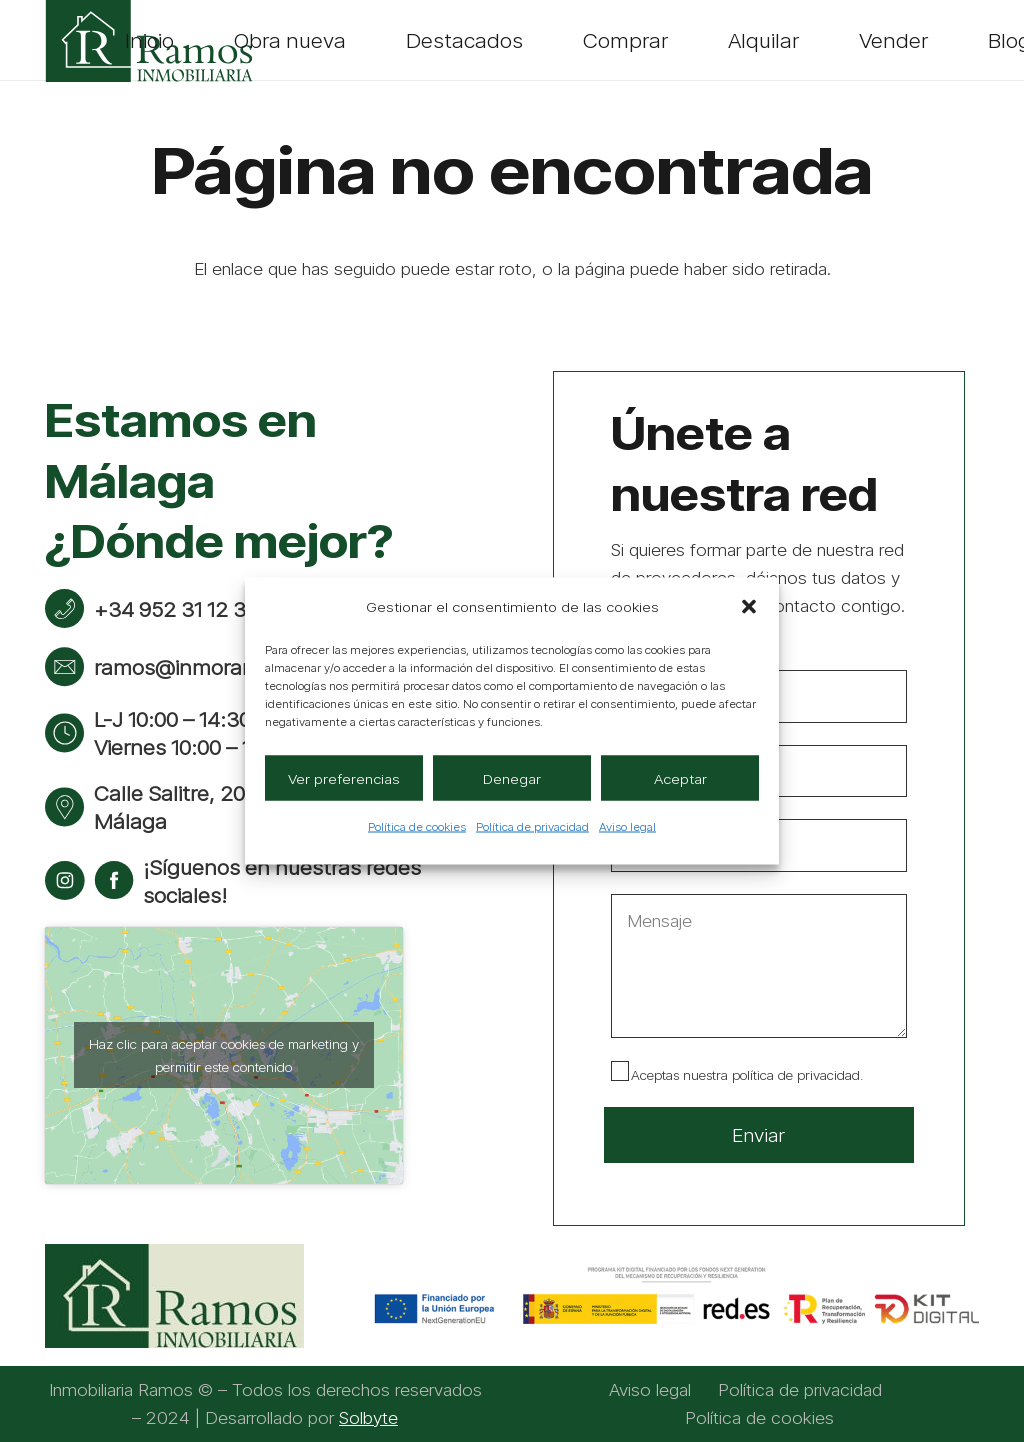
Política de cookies (417, 826)
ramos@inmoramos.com (213, 667)
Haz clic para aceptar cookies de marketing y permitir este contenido (224, 1055)
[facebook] (114, 880)
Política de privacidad (532, 826)
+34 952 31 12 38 (176, 609)
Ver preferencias (344, 778)
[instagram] (65, 881)
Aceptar (680, 778)
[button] (749, 607)
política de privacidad (796, 1074)
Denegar (512, 778)
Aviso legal (627, 826)
